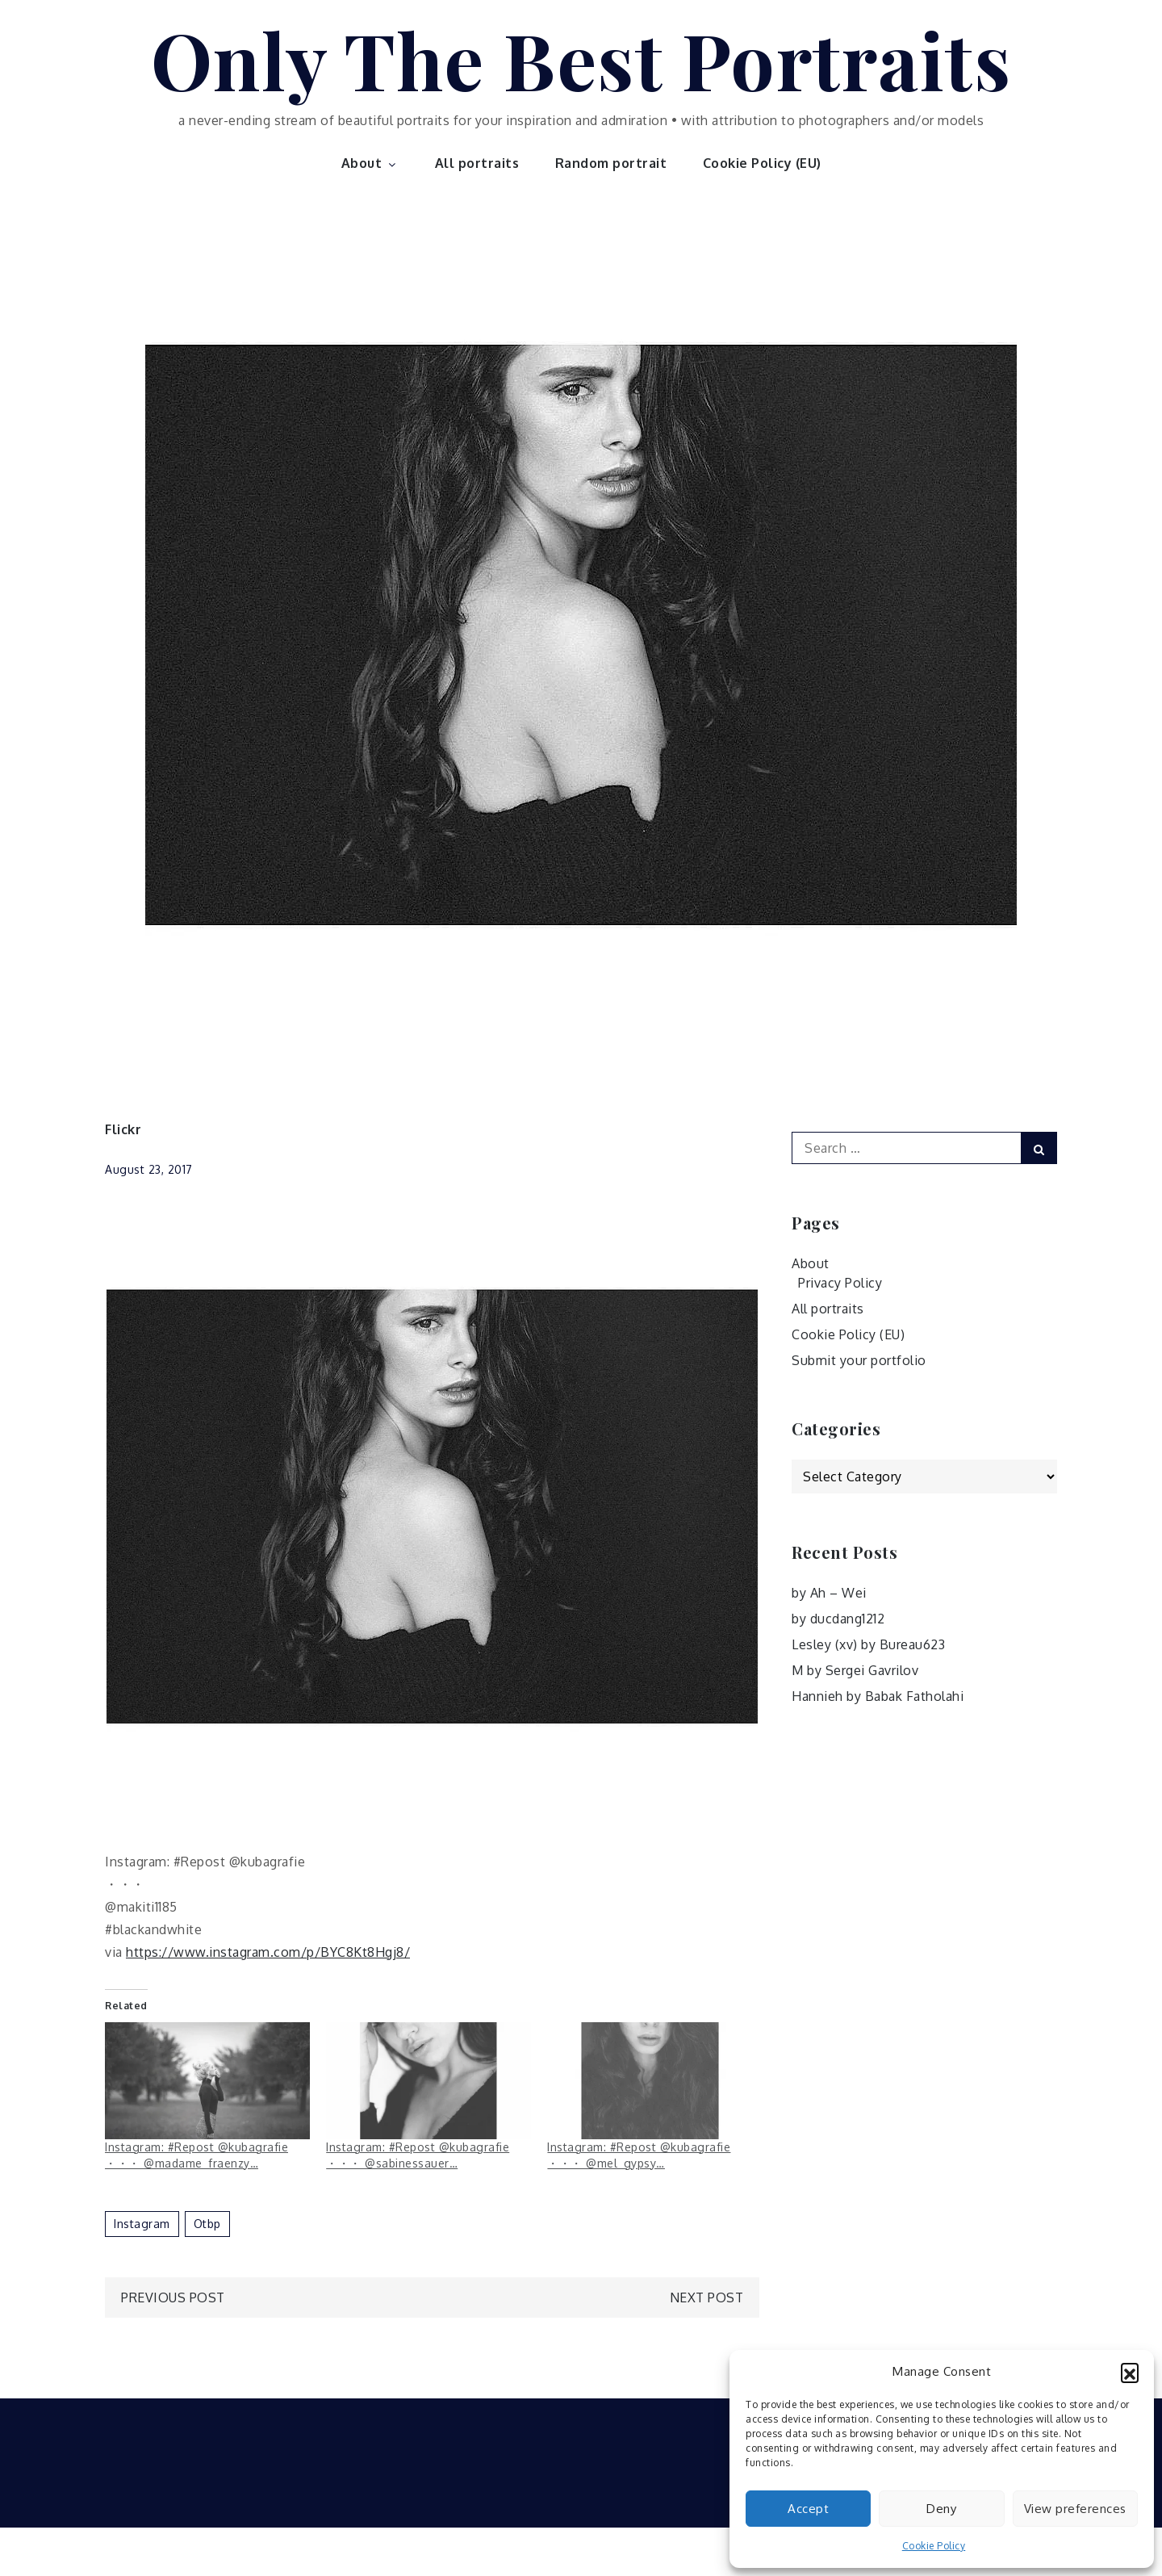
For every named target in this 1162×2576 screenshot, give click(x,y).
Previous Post (173, 2297)
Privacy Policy (840, 1283)
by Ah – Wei (829, 1593)
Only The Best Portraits (581, 59)
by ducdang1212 (838, 1619)
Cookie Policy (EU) (762, 163)
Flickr (123, 1129)
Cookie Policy (934, 2546)
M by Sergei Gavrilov (855, 1670)
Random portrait (611, 163)
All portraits (477, 163)
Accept (808, 2508)
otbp (207, 2223)
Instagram (142, 2223)
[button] (1130, 2372)
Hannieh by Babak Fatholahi (877, 1696)
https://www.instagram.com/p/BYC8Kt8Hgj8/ (268, 1952)
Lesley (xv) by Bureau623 (868, 1644)
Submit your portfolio (859, 1360)
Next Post (707, 2297)
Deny (941, 2508)
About (370, 163)
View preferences (1075, 2508)
